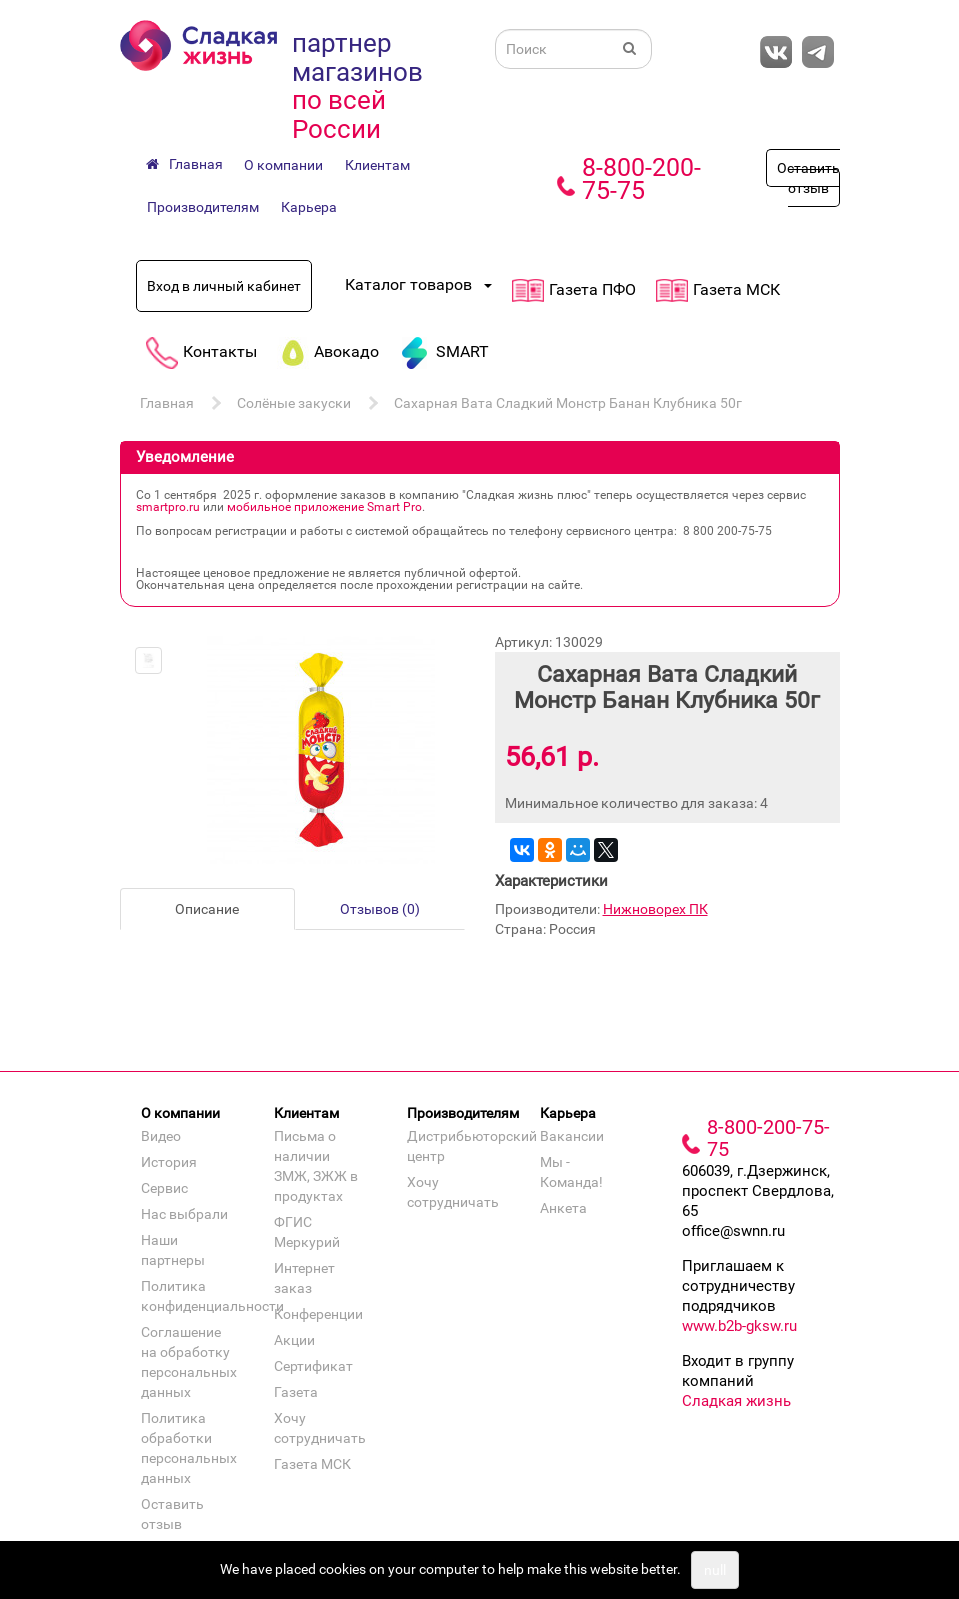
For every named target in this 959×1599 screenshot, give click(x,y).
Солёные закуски (294, 403)
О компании (283, 165)
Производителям (203, 207)
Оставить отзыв (808, 178)
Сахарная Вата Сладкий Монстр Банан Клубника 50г (568, 403)
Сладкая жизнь (736, 1401)
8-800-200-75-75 (641, 179)
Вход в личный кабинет (224, 286)
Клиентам (377, 165)
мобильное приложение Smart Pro (324, 507)
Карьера (309, 207)
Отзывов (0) (380, 909)
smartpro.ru (168, 507)
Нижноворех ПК (655, 909)
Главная (167, 403)
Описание (207, 909)
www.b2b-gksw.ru (739, 1326)
